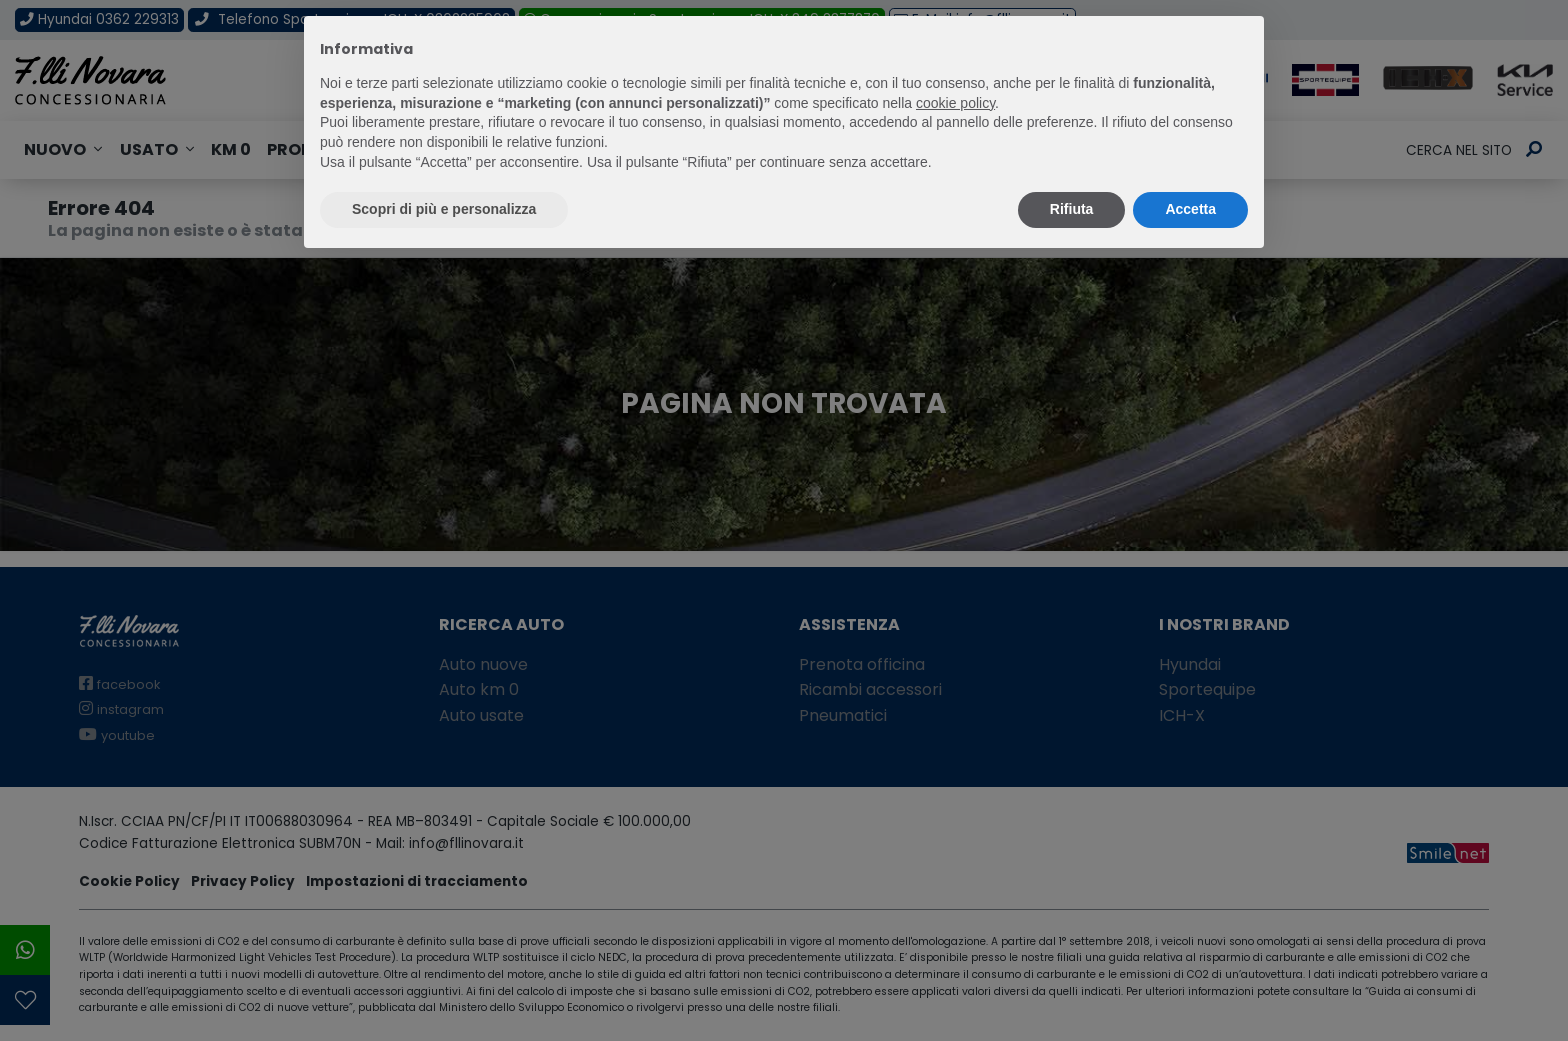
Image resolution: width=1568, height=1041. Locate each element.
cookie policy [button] (955, 103)
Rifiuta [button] (1072, 209)
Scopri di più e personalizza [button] (444, 209)
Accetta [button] (1190, 209)
